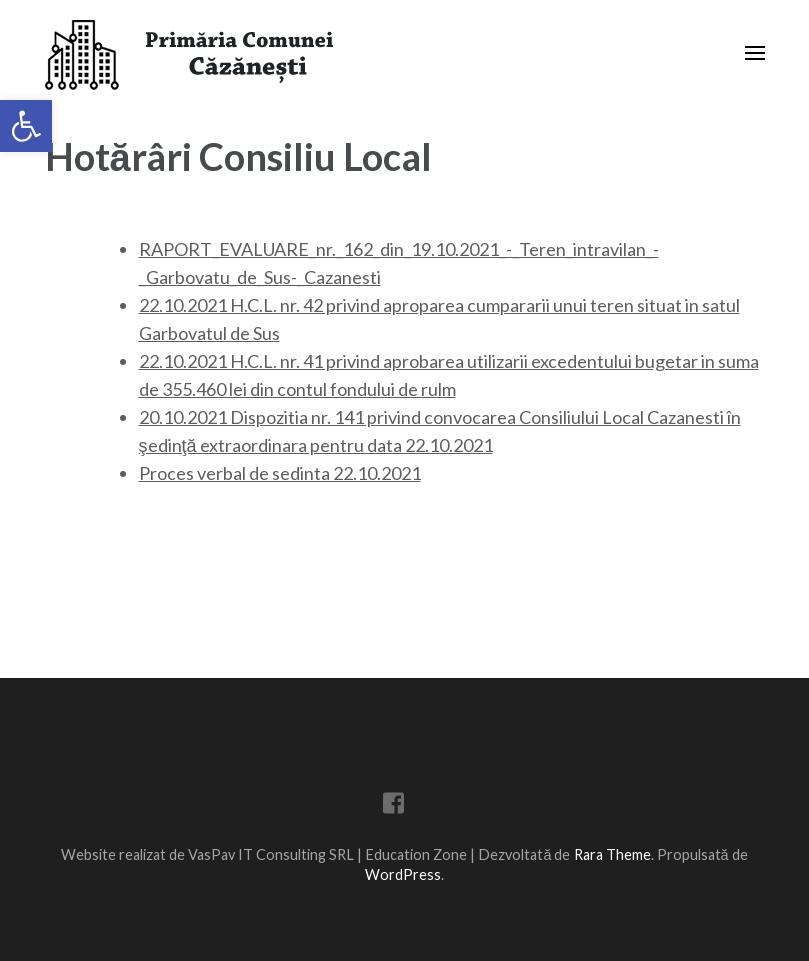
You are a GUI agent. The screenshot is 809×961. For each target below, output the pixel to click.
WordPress (403, 874)
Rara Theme (612, 854)
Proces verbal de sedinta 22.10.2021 (280, 473)
